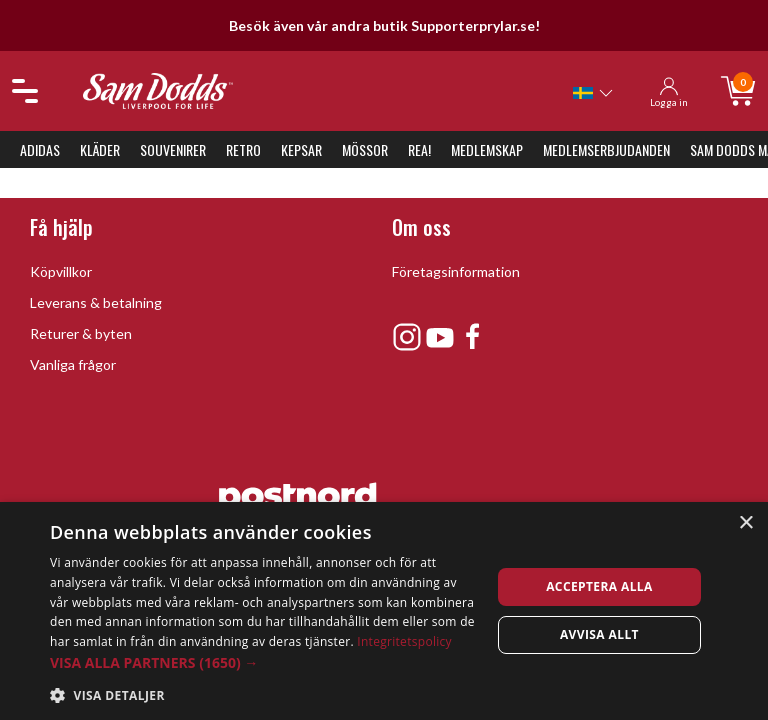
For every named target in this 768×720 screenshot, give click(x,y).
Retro (243, 149)
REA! (419, 149)
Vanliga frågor (73, 364)
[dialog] (384, 611)
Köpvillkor (61, 271)
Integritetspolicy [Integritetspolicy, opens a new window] (404, 641)
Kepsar (301, 149)
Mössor (365, 149)
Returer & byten (81, 333)
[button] (264, 662)
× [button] (745, 523)
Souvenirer (173, 149)
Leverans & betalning (96, 302)
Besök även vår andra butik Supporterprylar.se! (384, 25)
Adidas (40, 149)
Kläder (100, 149)
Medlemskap (487, 149)
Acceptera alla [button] (599, 586)
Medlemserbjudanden (606, 149)
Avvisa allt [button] (599, 634)
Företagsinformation (456, 271)
